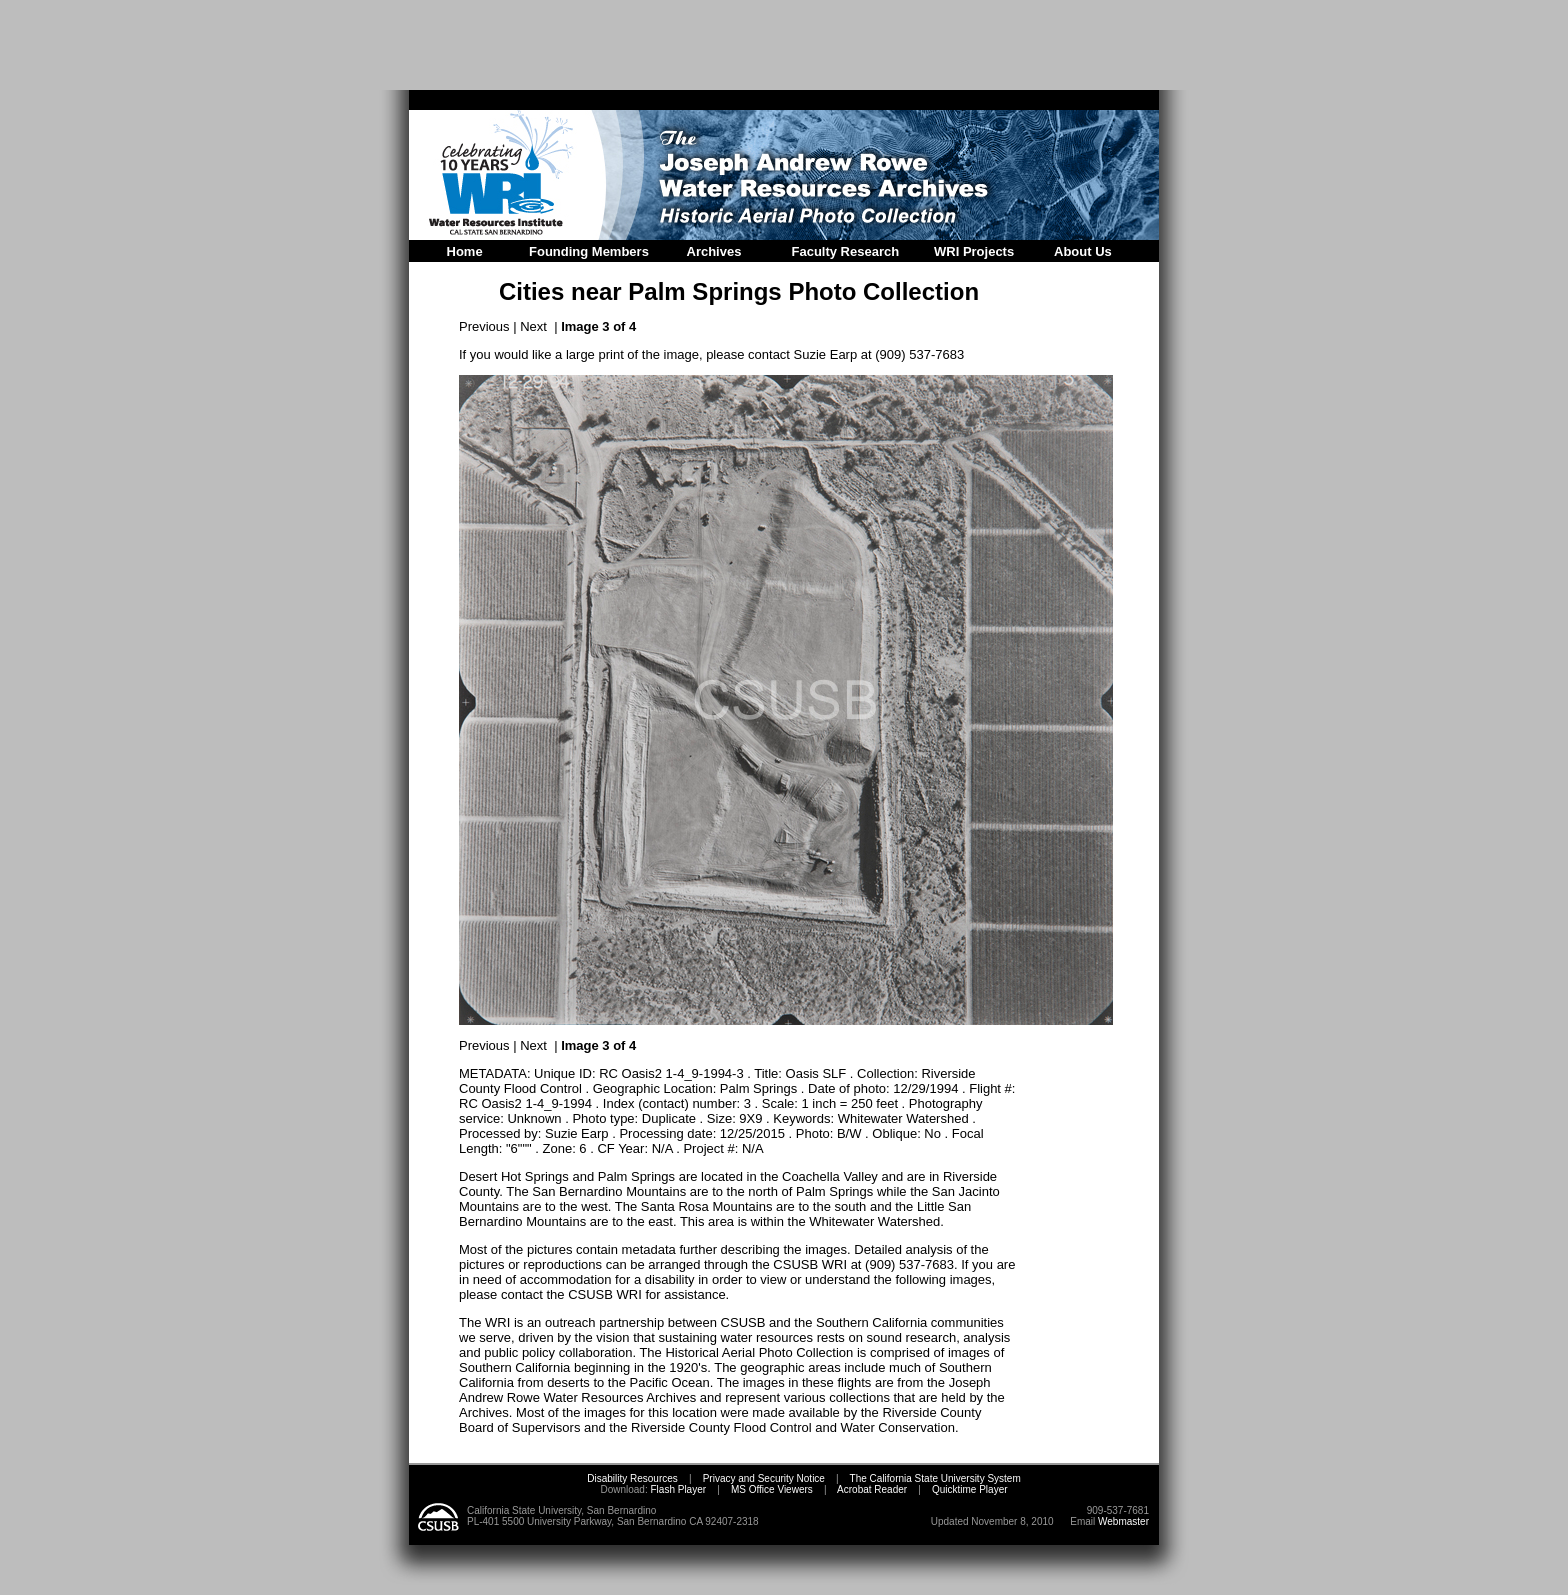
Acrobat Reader (872, 1489)
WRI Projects (974, 251)
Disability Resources (632, 1478)
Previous (484, 326)
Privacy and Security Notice (764, 1478)
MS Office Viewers (772, 1489)
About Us (1083, 251)
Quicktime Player (970, 1489)
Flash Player (677, 1489)
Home (465, 251)
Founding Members (589, 251)
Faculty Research (846, 251)
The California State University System (935, 1478)
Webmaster (1123, 1521)
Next (533, 326)
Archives (714, 251)
